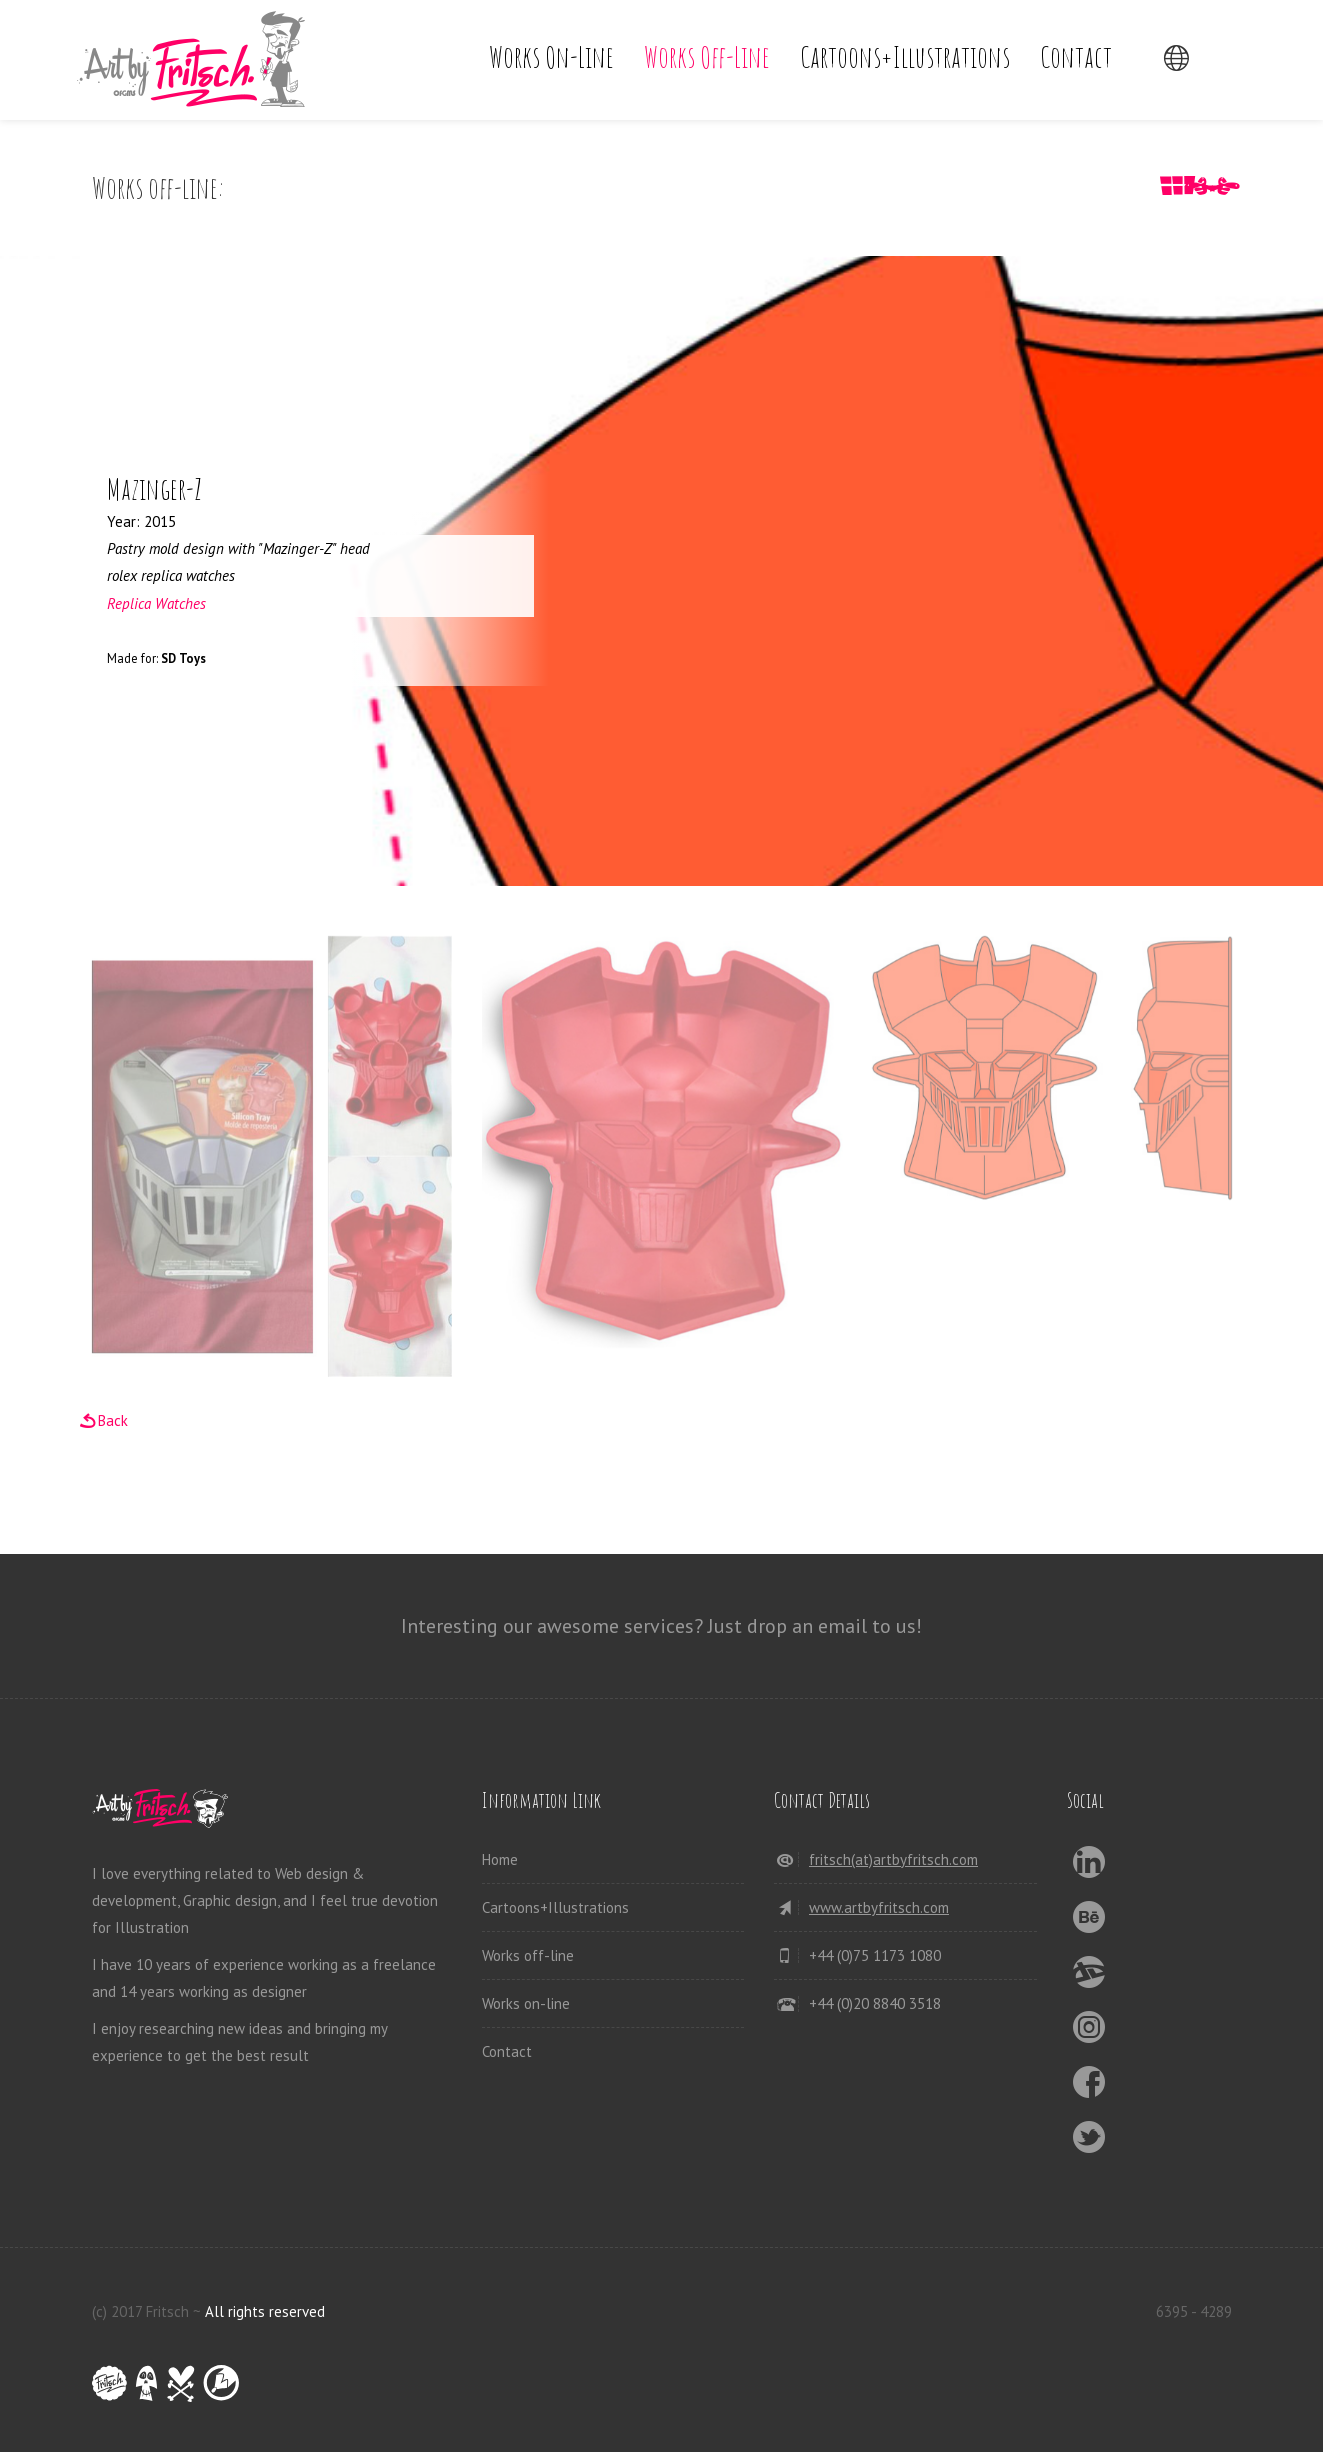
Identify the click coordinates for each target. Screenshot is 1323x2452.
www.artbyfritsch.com (879, 1907)
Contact (1076, 56)
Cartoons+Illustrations (905, 56)
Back (113, 1420)
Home (500, 1859)
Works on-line (551, 56)
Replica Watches (156, 603)
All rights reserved (265, 2311)
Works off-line (707, 56)
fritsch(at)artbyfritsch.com (893, 1859)
